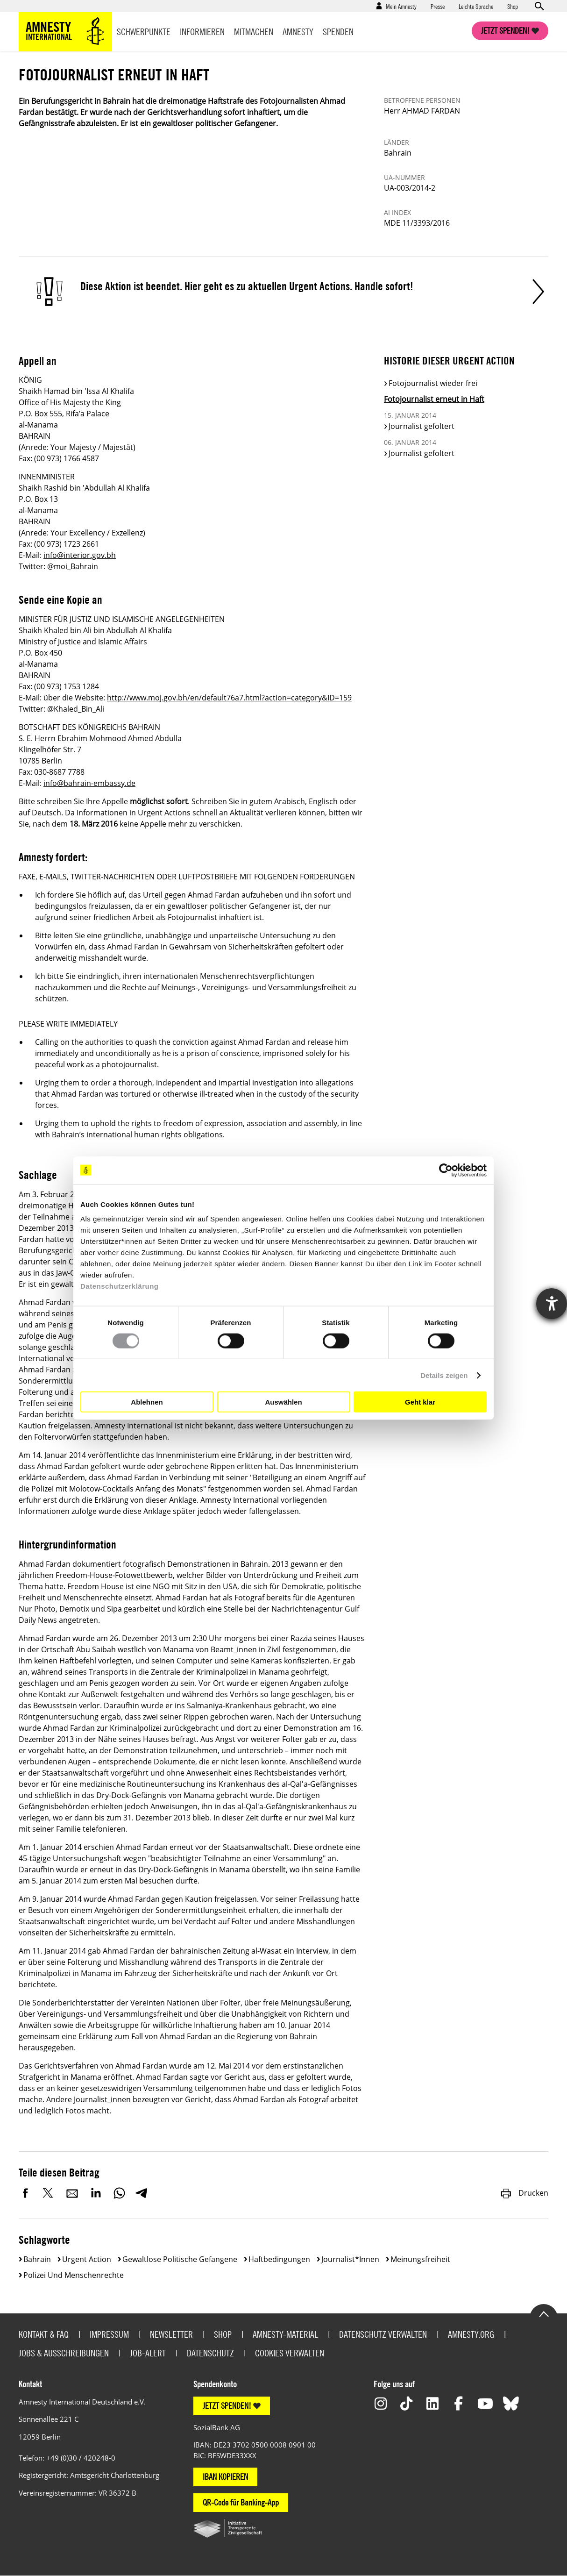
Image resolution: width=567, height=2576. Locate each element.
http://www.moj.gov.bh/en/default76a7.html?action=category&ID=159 (229, 697)
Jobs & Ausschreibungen (64, 2353)
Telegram (141, 2193)
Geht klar (420, 1402)
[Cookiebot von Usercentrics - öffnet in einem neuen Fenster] (446, 1170)
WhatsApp (119, 2193)
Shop (512, 6)
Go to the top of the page (544, 2313)
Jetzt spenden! (505, 31)
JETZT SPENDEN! (227, 2406)
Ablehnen (147, 1402)
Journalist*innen (350, 2259)
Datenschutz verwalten (383, 2334)
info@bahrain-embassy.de (89, 783)
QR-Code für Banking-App (241, 2502)
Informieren (202, 31)
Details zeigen (444, 1375)
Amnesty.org (471, 2334)
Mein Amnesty (401, 6)
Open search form (539, 6)
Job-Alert (148, 2353)
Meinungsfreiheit (420, 2259)
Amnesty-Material (285, 2334)
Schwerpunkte (143, 31)
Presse (438, 6)
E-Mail (72, 2193)
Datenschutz (210, 2353)
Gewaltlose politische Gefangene (179, 2259)
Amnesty (298, 31)
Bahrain (37, 2259)
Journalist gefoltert (421, 426)
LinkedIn (96, 2193)
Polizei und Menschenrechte (73, 2275)
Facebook (26, 2193)
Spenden (338, 31)
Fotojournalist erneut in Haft (434, 399)
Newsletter (171, 2334)
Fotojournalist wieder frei (433, 383)
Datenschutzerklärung (119, 1286)
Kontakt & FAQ (44, 2334)
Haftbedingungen (279, 2259)
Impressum (109, 2334)
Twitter (49, 2193)
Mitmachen (253, 31)
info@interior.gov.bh (79, 555)
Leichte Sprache (476, 6)
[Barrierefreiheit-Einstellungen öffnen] (551, 1303)
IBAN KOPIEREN (225, 2477)
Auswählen (283, 1402)
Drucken (524, 2193)
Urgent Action (86, 2259)
